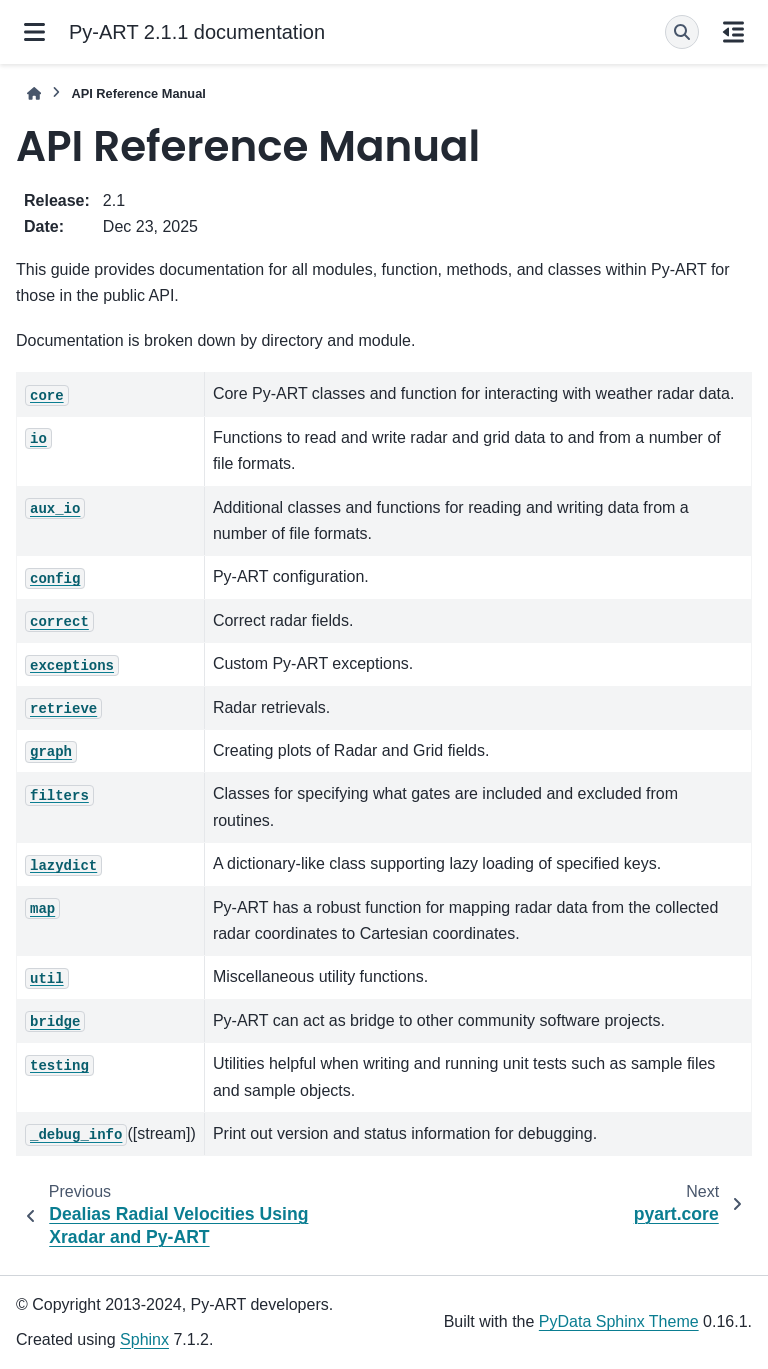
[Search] (682, 32)
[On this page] (733, 32)
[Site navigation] (34, 32)
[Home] (34, 93)
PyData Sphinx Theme (619, 1321)
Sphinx (144, 1339)
